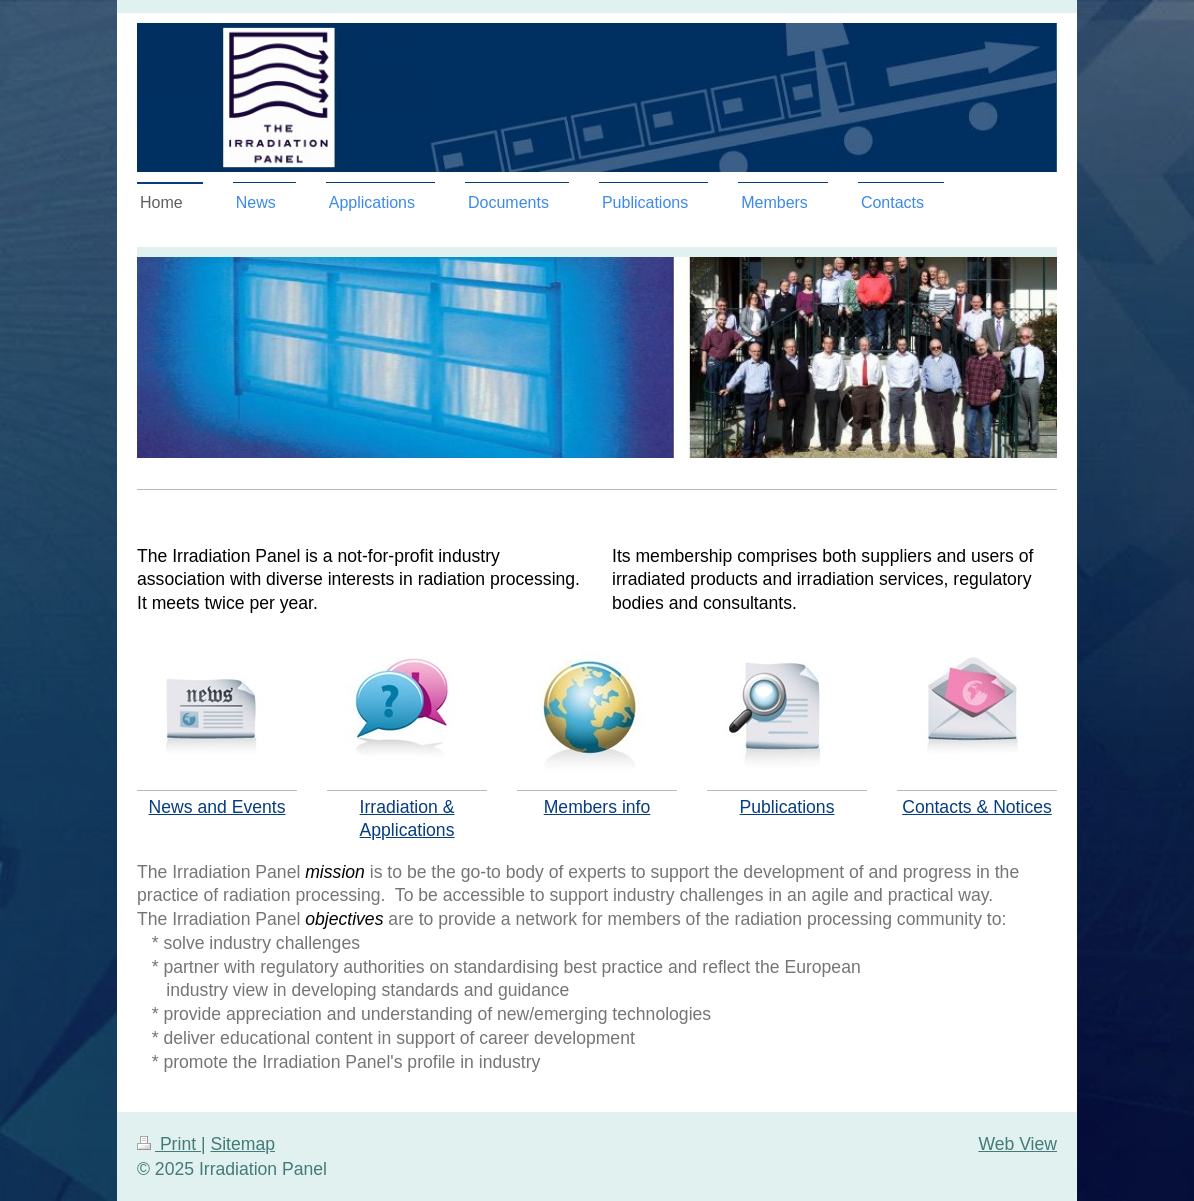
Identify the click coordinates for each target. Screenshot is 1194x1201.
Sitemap (242, 1144)
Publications (787, 807)
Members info (597, 807)
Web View (1017, 1144)
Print (169, 1144)
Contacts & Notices (977, 807)
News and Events (217, 807)
